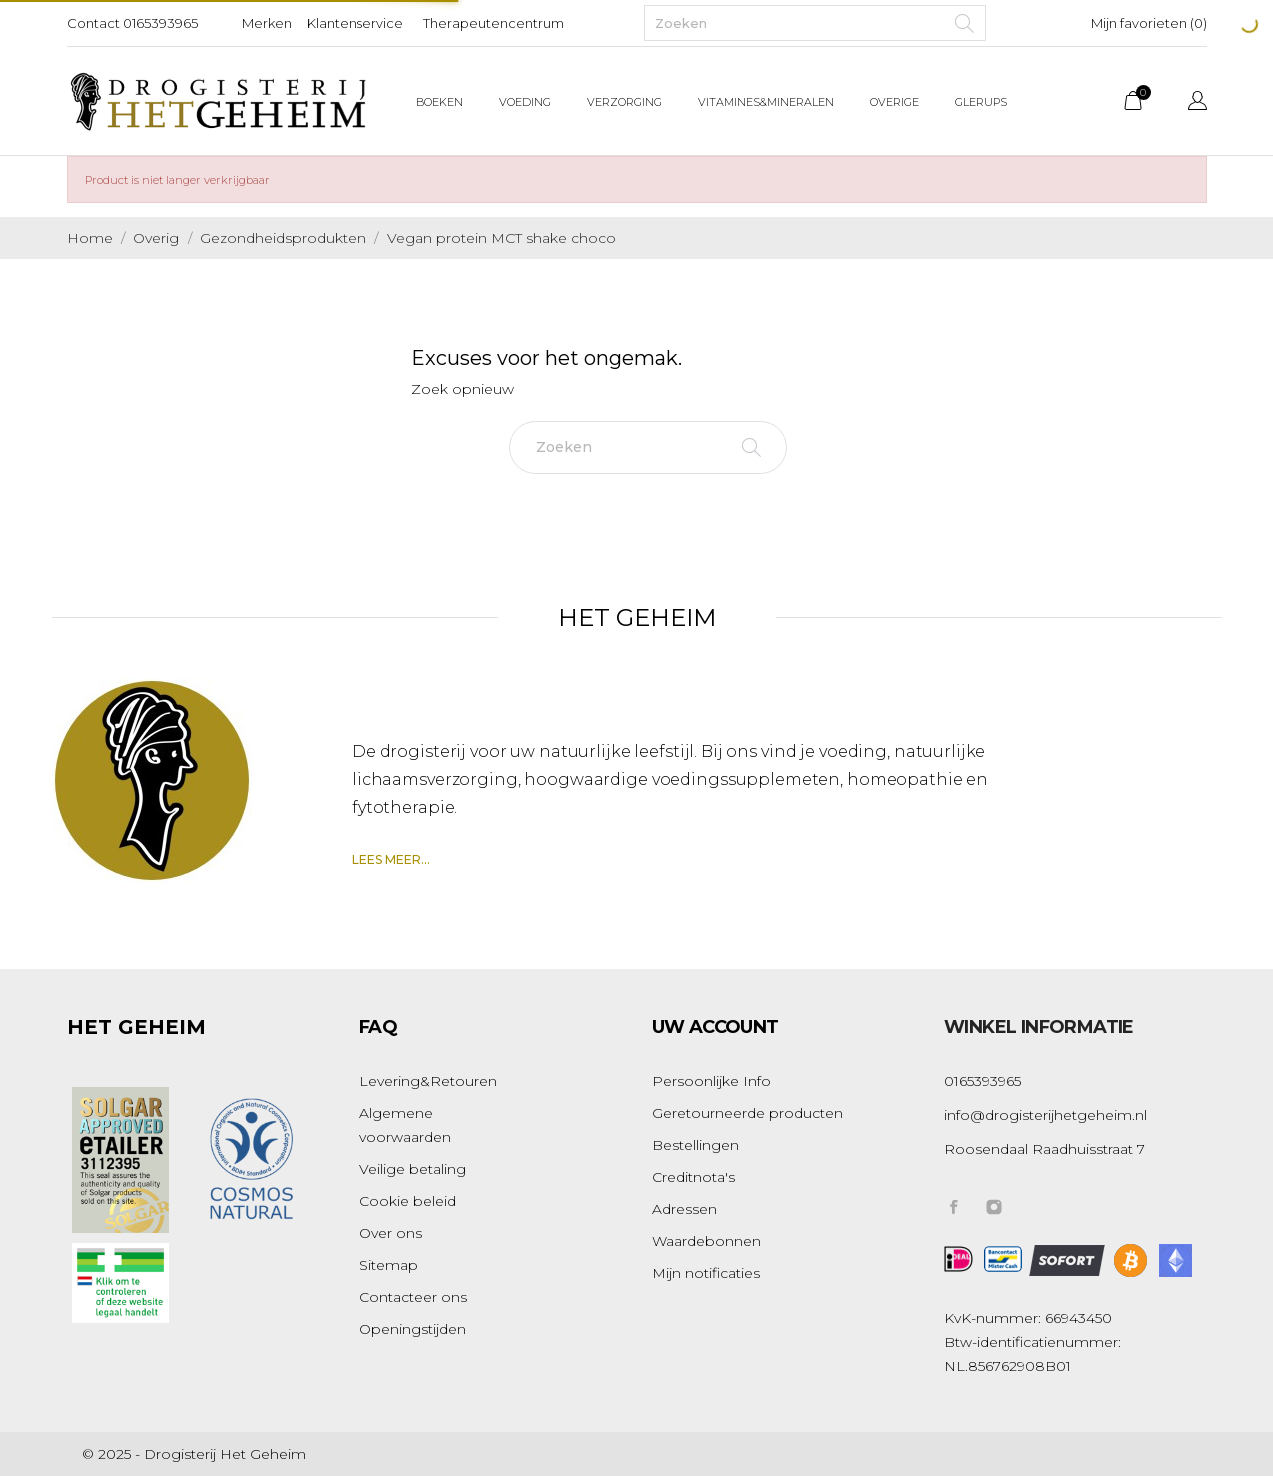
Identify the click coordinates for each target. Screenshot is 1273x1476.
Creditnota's (693, 1177)
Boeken (439, 102)
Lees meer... (391, 859)
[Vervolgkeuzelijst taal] (1197, 103)
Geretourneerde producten (747, 1113)
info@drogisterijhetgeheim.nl (1045, 1115)
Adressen (684, 1209)
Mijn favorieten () (1149, 23)
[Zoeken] (815, 23)
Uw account (715, 1027)
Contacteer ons (413, 1297)
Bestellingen (695, 1145)
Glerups (981, 102)
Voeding (525, 102)
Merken (267, 23)
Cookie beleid (407, 1201)
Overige (894, 102)
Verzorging (624, 102)
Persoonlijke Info (711, 1081)
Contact (93, 23)
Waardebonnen (706, 1241)
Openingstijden (412, 1329)
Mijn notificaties (706, 1273)
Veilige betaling (412, 1169)
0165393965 (160, 23)
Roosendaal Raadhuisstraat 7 (1044, 1149)
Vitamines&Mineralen (766, 102)
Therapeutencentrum (493, 23)
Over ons (390, 1233)
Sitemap (388, 1265)
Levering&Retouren (428, 1081)
